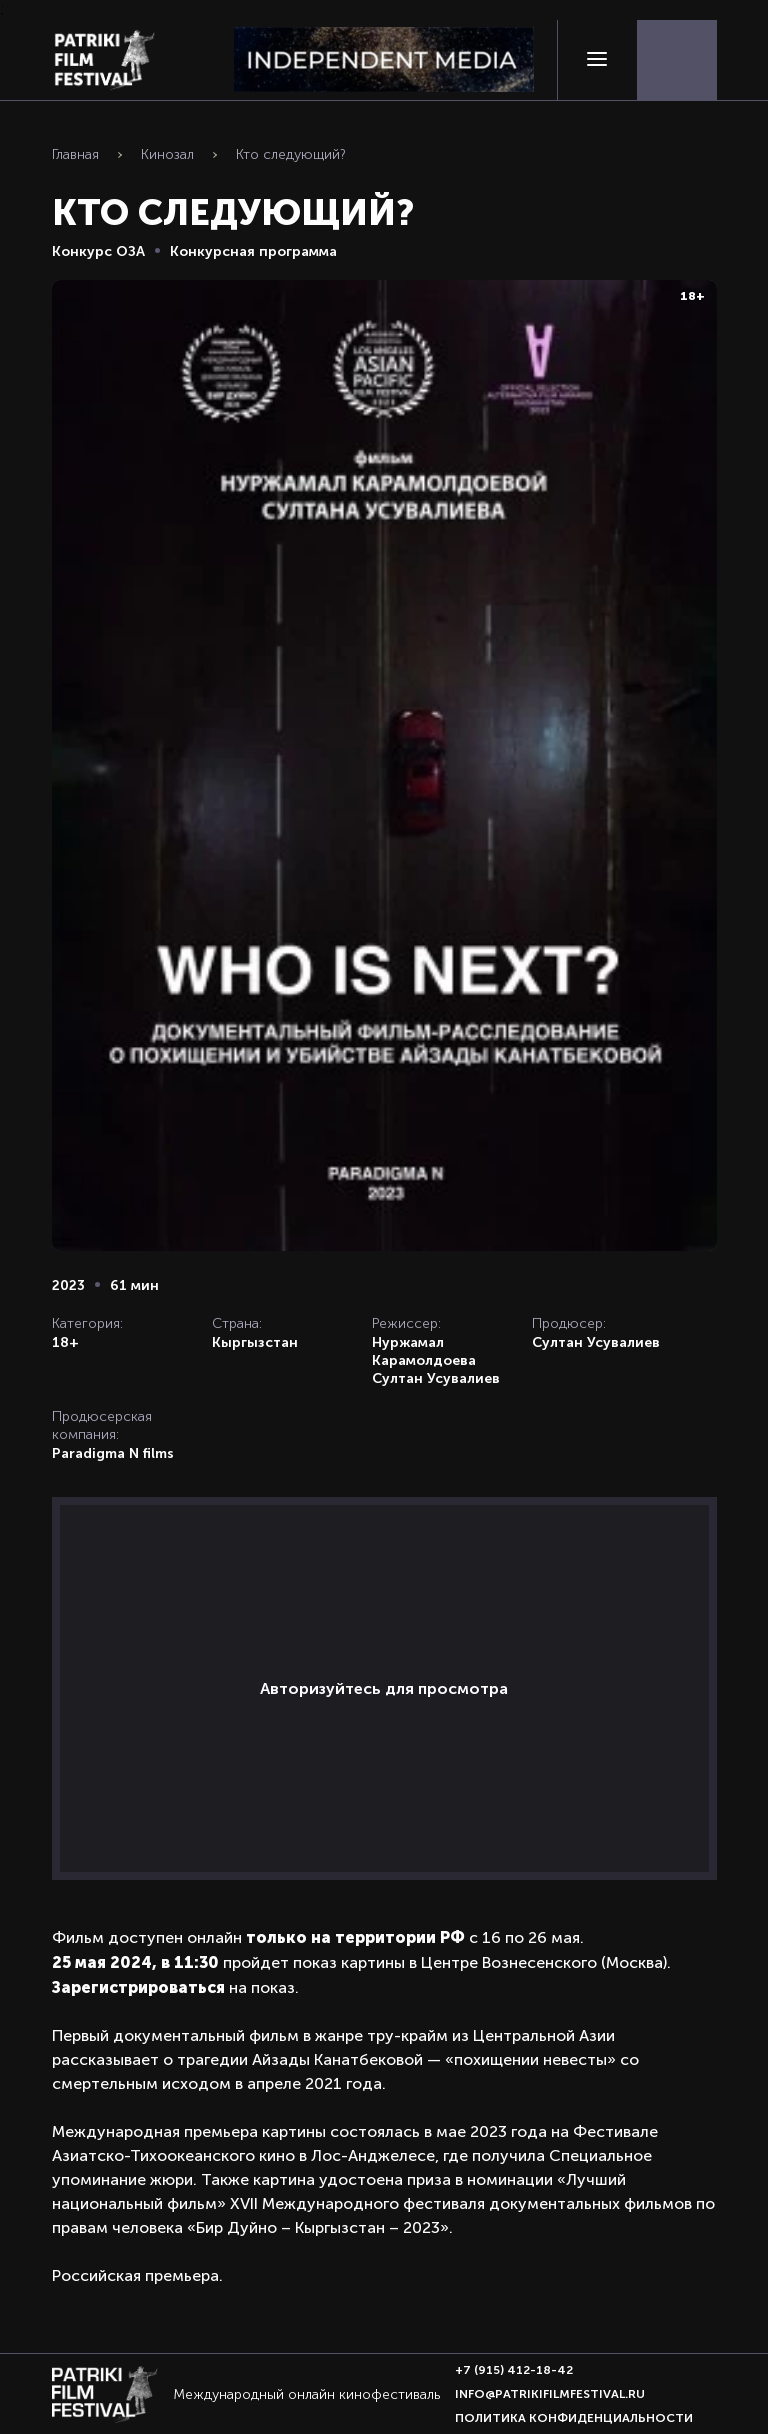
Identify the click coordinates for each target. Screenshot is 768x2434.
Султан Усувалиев (436, 1378)
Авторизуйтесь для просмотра (384, 1688)
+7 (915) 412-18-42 (514, 2370)
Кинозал (167, 154)
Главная (75, 154)
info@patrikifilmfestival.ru (550, 2394)
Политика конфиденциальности (574, 2418)
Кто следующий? (291, 154)
